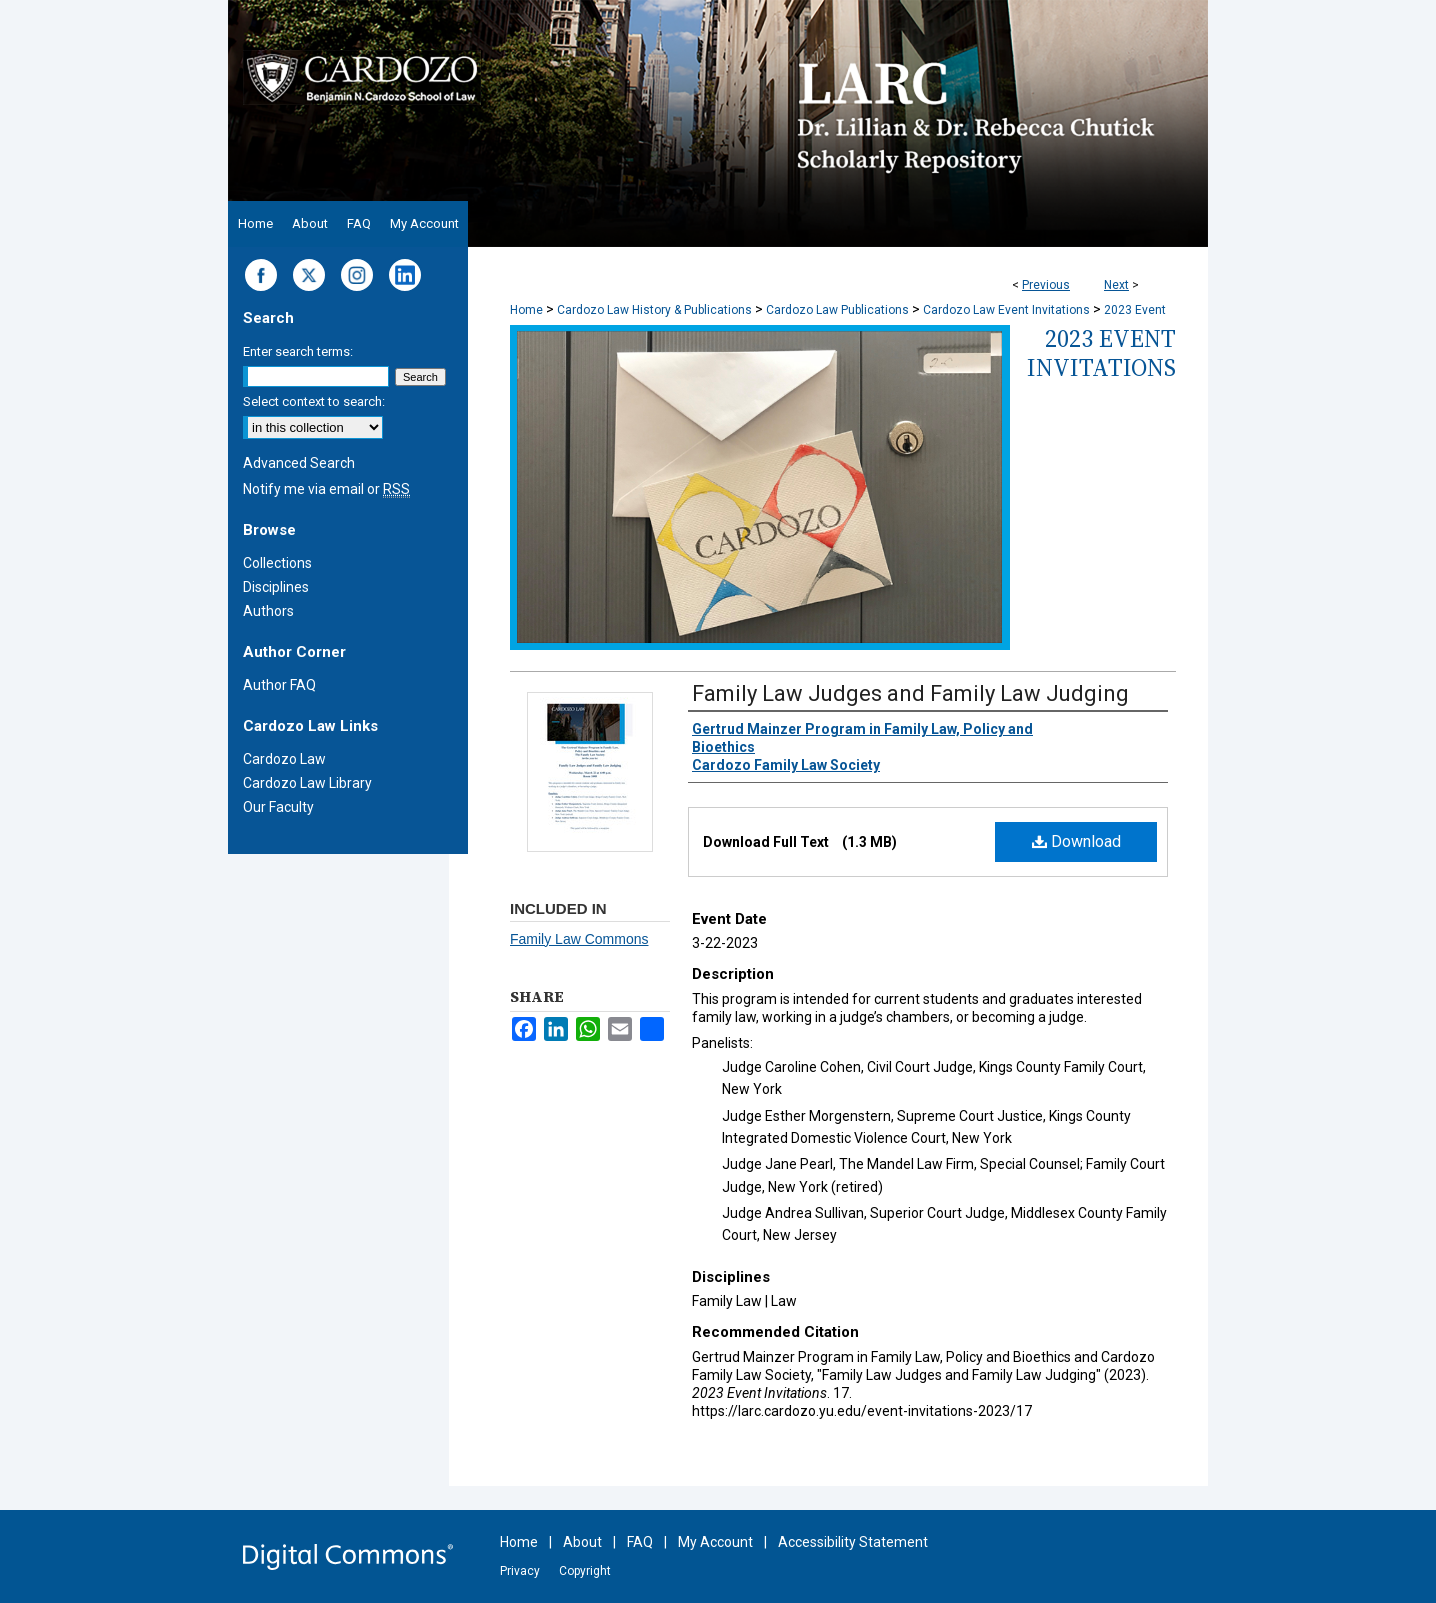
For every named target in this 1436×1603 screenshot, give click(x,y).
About (582, 1542)
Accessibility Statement (853, 1542)
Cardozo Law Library (307, 783)
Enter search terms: (298, 351)
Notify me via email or (326, 489)
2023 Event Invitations (1101, 353)
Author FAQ (279, 685)
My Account (715, 1542)
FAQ (640, 1542)
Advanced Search (299, 463)
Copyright (585, 1571)
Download (1076, 841)
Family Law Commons (579, 939)
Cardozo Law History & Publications (654, 310)
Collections (277, 563)
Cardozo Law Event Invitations (1006, 310)
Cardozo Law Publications (837, 310)
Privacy (520, 1571)
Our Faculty (278, 807)
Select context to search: (314, 401)
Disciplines (276, 587)
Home (526, 310)
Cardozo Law (284, 759)
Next (1116, 285)
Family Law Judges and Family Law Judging (910, 693)
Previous (1046, 285)
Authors (268, 611)
